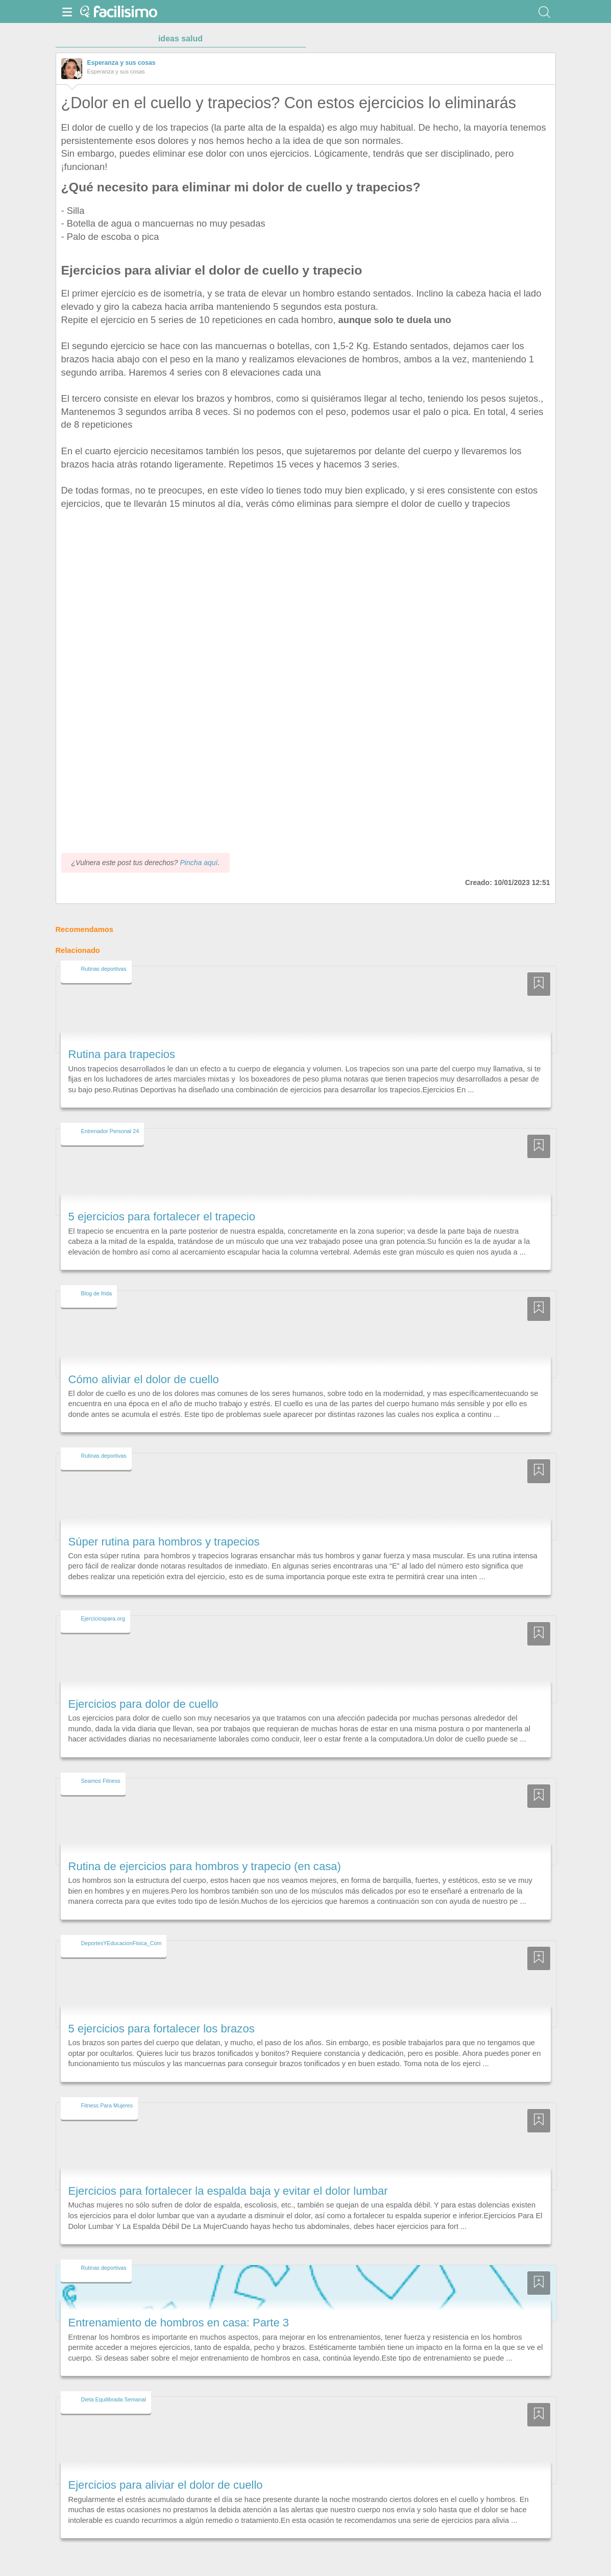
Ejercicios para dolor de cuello (143, 1704)
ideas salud (180, 38)
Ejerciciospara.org (103, 1618)
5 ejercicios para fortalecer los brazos (161, 2028)
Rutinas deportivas (104, 969)
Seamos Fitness (100, 1781)
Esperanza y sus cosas (121, 62)
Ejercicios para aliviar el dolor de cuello (165, 2485)
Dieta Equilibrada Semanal (113, 2399)
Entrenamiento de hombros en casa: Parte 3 (178, 2322)
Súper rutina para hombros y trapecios (164, 1541)
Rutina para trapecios (122, 1054)
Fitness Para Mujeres (107, 2105)
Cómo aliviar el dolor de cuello (143, 1379)
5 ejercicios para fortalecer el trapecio (161, 1216)
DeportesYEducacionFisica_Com (121, 1943)
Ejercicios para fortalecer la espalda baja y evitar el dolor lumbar (228, 2191)
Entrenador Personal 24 (110, 1131)
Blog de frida (96, 1293)
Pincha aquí (198, 862)
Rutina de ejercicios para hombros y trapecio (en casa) (204, 1866)
